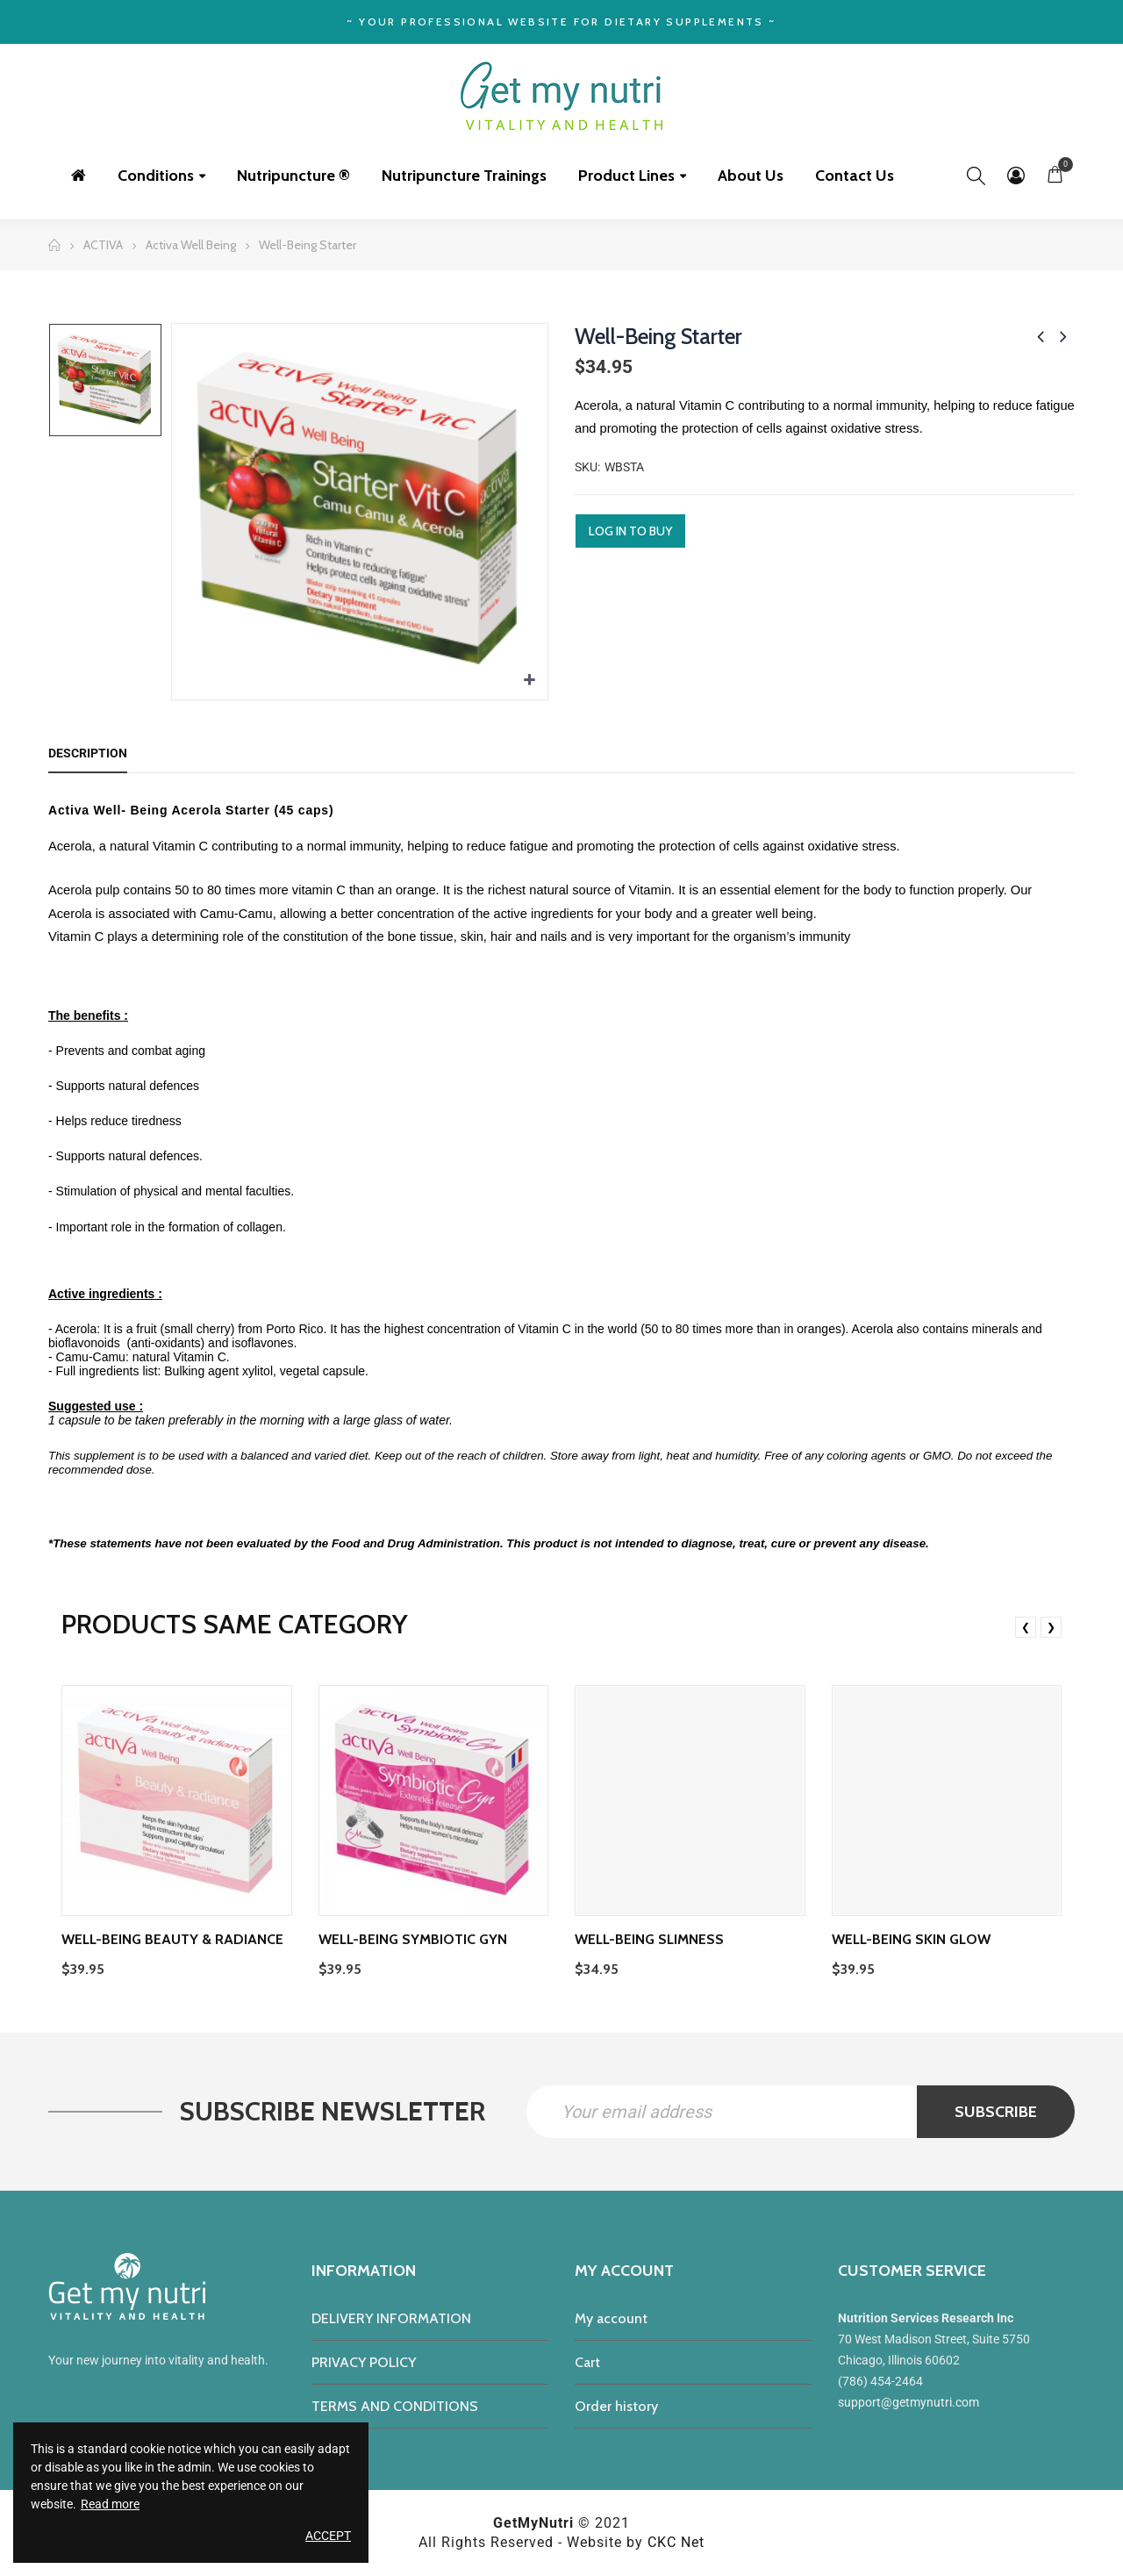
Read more (110, 2504)
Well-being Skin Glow (911, 1939)
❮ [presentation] (1025, 1627)
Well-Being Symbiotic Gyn (412, 1939)
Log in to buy (630, 531)
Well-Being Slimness (649, 1939)
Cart (587, 2362)
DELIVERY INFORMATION (391, 2318)
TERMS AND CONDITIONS (394, 2406)
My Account (1016, 175)
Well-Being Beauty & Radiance (172, 1939)
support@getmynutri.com (908, 2402)
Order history (616, 2406)
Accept (328, 2536)
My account (611, 2318)
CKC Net (676, 2542)
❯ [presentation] (1051, 1627)
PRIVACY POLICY (363, 2362)
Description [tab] (87, 753)
